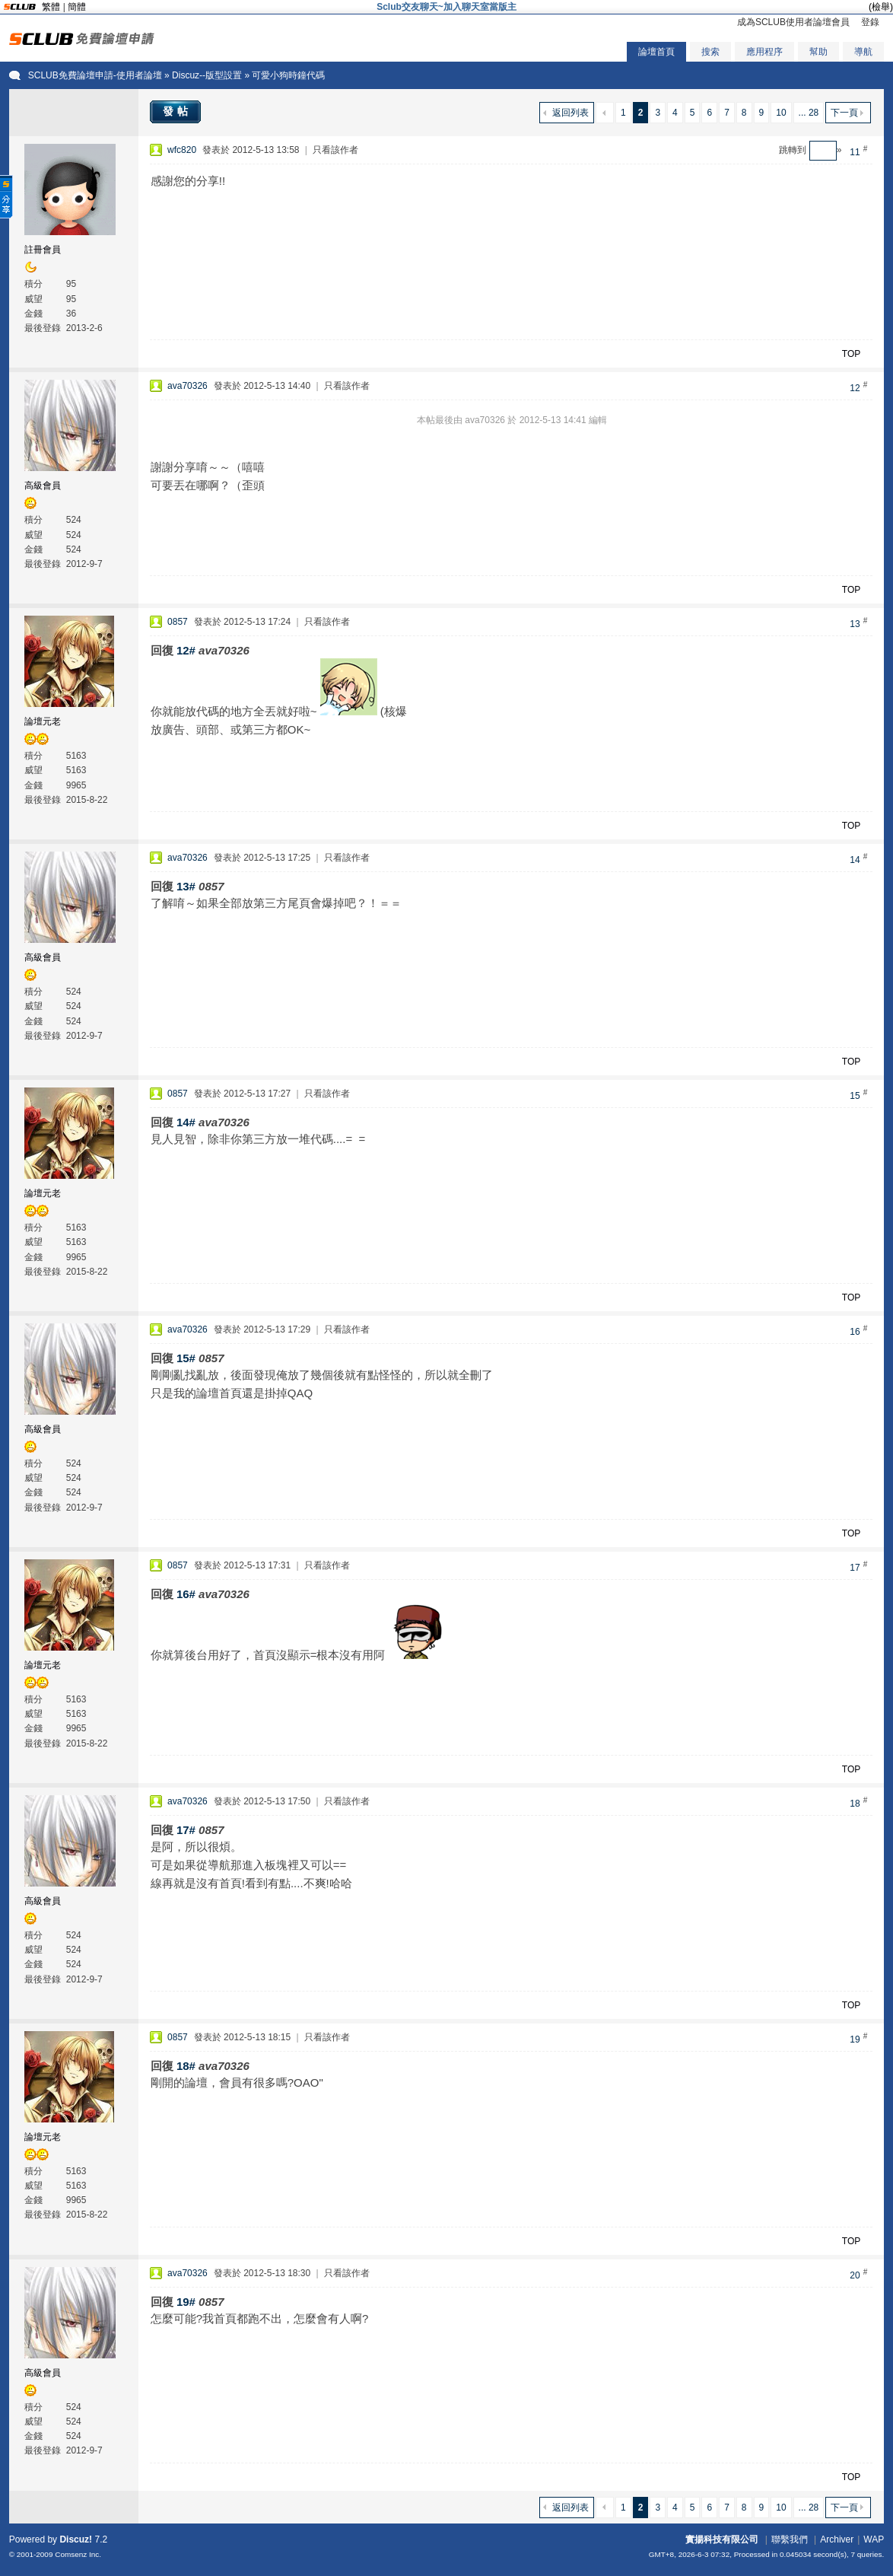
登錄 (870, 22)
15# (185, 1358)
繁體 (51, 7)
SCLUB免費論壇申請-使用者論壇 (95, 75)
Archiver (836, 2539)
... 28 (809, 112)
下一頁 (844, 112)
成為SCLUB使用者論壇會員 (793, 22)
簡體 (77, 7)
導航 (863, 51)
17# (185, 1829)
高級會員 (42, 485)
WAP (873, 2539)
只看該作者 (335, 150)
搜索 (710, 51)
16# (185, 1593)
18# (185, 2065)
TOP (851, 354)
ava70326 (187, 386)
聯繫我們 (789, 2539)
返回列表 (570, 112)
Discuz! (75, 2539)
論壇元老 (42, 721)
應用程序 (764, 51)
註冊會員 (42, 249)
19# (185, 2301)
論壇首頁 (656, 51)
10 (781, 112)
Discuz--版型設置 (207, 75)
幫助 (818, 51)
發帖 (177, 111)
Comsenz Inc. (78, 2554)
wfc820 (181, 150)
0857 (177, 621)
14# (185, 1122)
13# (185, 886)
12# (185, 650)
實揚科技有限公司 (721, 2539)
